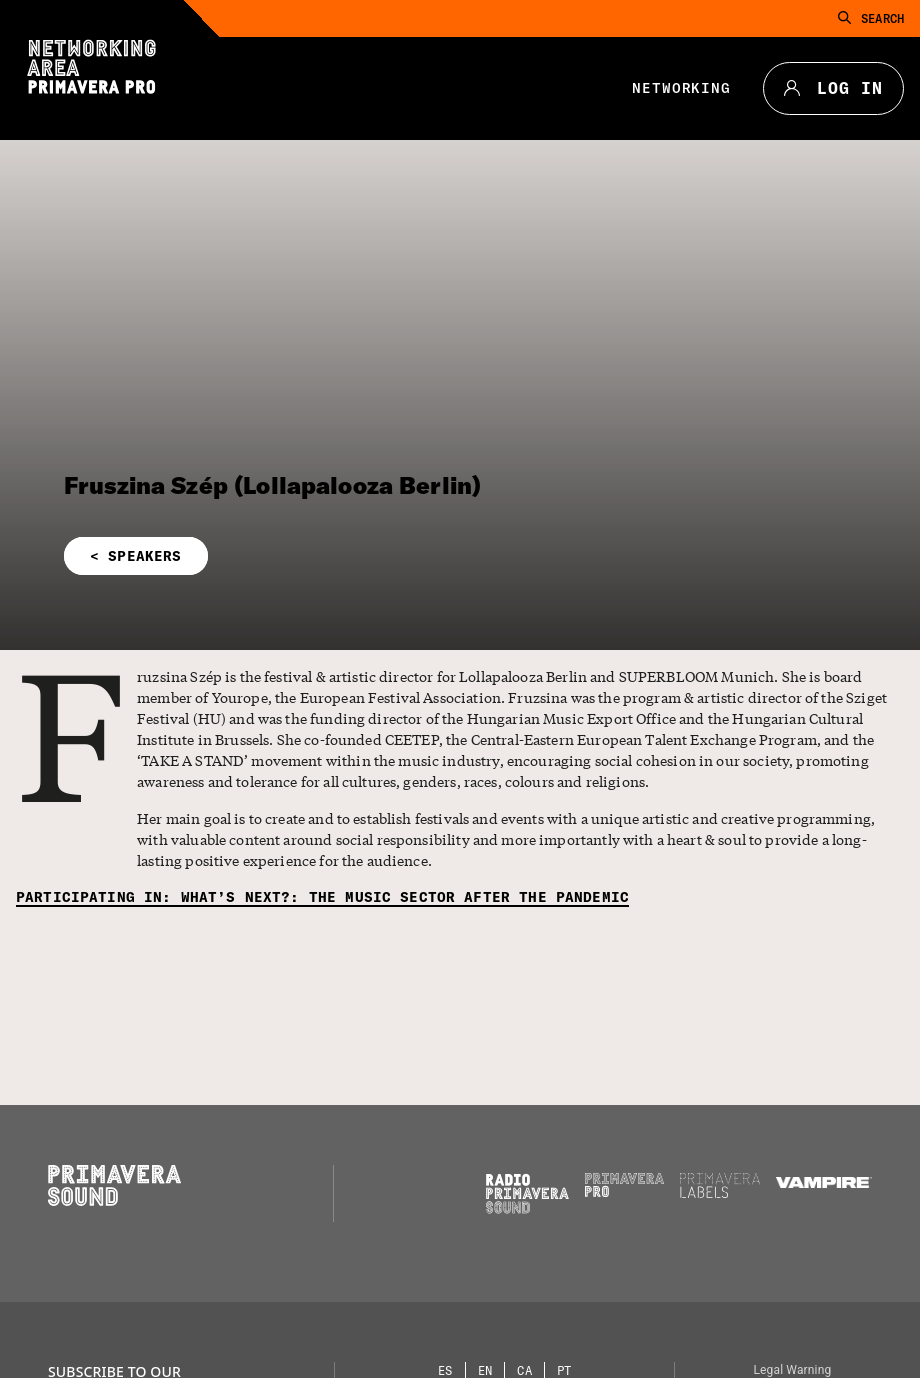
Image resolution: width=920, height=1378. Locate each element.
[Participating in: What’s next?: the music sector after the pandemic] (322, 898)
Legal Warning (792, 1370)
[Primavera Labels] (720, 1193)
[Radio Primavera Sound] (527, 1193)
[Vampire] (824, 1183)
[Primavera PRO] (625, 1192)
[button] (312, 556)
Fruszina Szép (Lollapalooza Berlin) (272, 485)
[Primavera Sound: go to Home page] (114, 1201)
